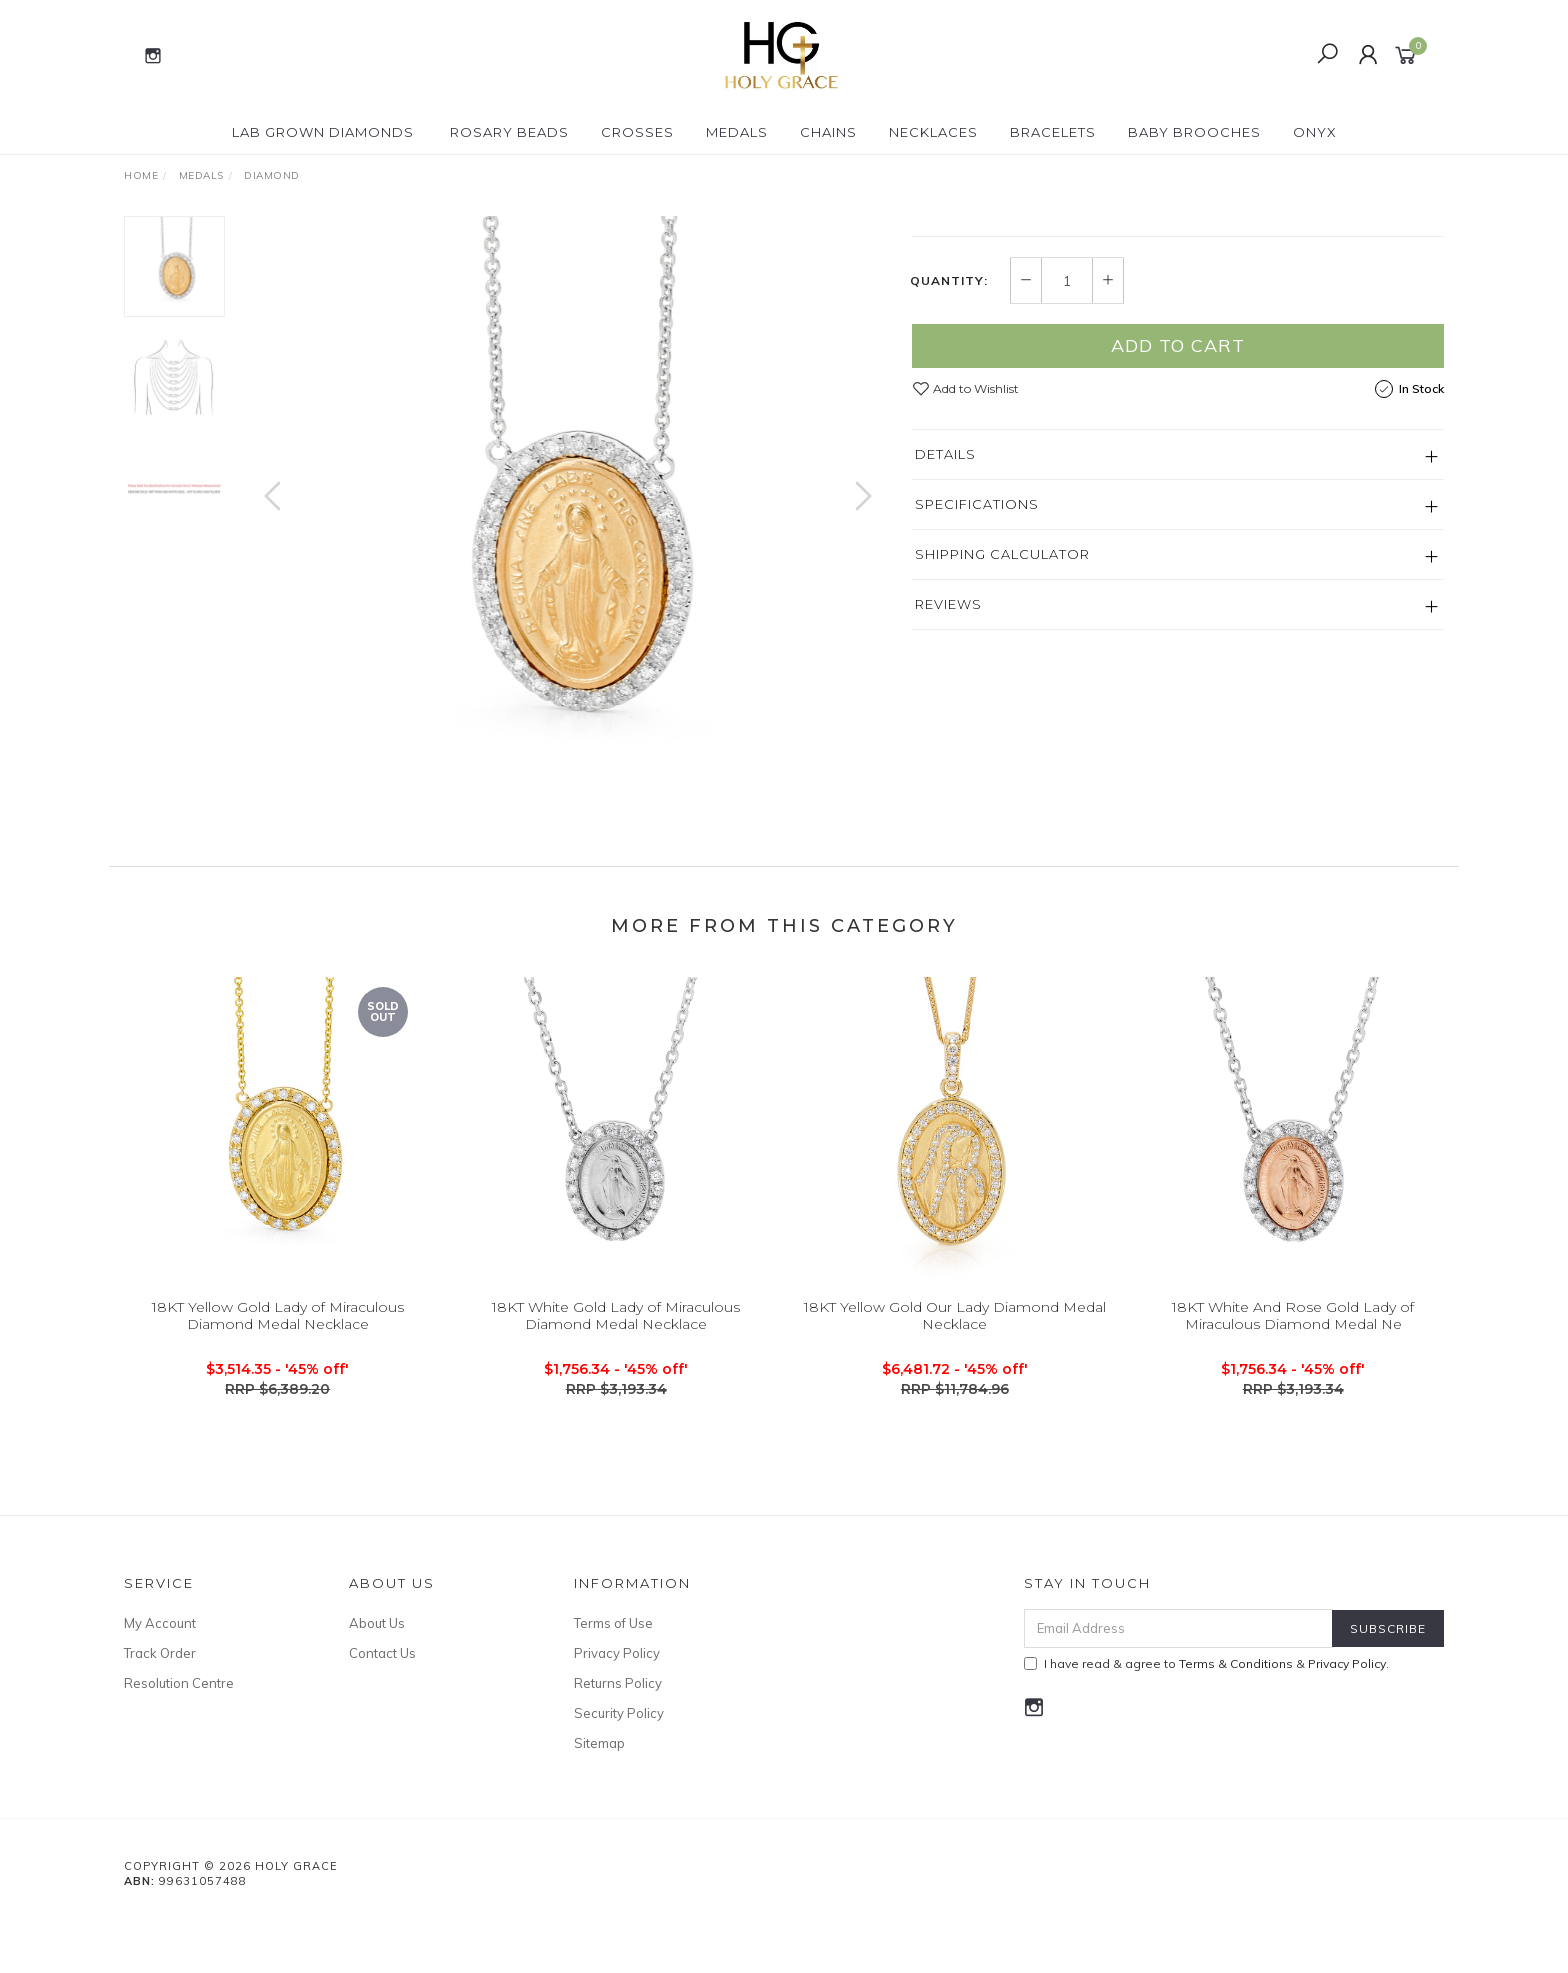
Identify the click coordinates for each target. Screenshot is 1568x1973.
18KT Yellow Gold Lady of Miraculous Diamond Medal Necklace (278, 1387)
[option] (568, 516)
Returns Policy (618, 1736)
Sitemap (599, 1796)
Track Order (160, 1706)
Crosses (637, 132)
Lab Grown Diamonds (323, 132)
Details (945, 673)
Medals (737, 132)
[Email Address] (1178, 1681)
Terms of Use (613, 1676)
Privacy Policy (617, 1706)
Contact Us (382, 1706)
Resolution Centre (179, 1736)
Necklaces (933, 132)
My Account (160, 1676)
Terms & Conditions (1236, 1716)
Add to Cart (1178, 564)
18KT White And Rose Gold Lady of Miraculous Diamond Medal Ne (1293, 1387)
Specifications (977, 723)
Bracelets (1053, 132)
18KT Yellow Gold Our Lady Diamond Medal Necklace (955, 1387)
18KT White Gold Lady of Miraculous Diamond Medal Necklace (616, 1387)
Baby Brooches (1194, 132)
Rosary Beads (509, 132)
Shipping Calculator (1002, 773)
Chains (828, 132)
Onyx (1315, 132)
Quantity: (949, 500)
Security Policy (619, 1766)
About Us (377, 1676)
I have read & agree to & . (1206, 1716)
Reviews (948, 823)
